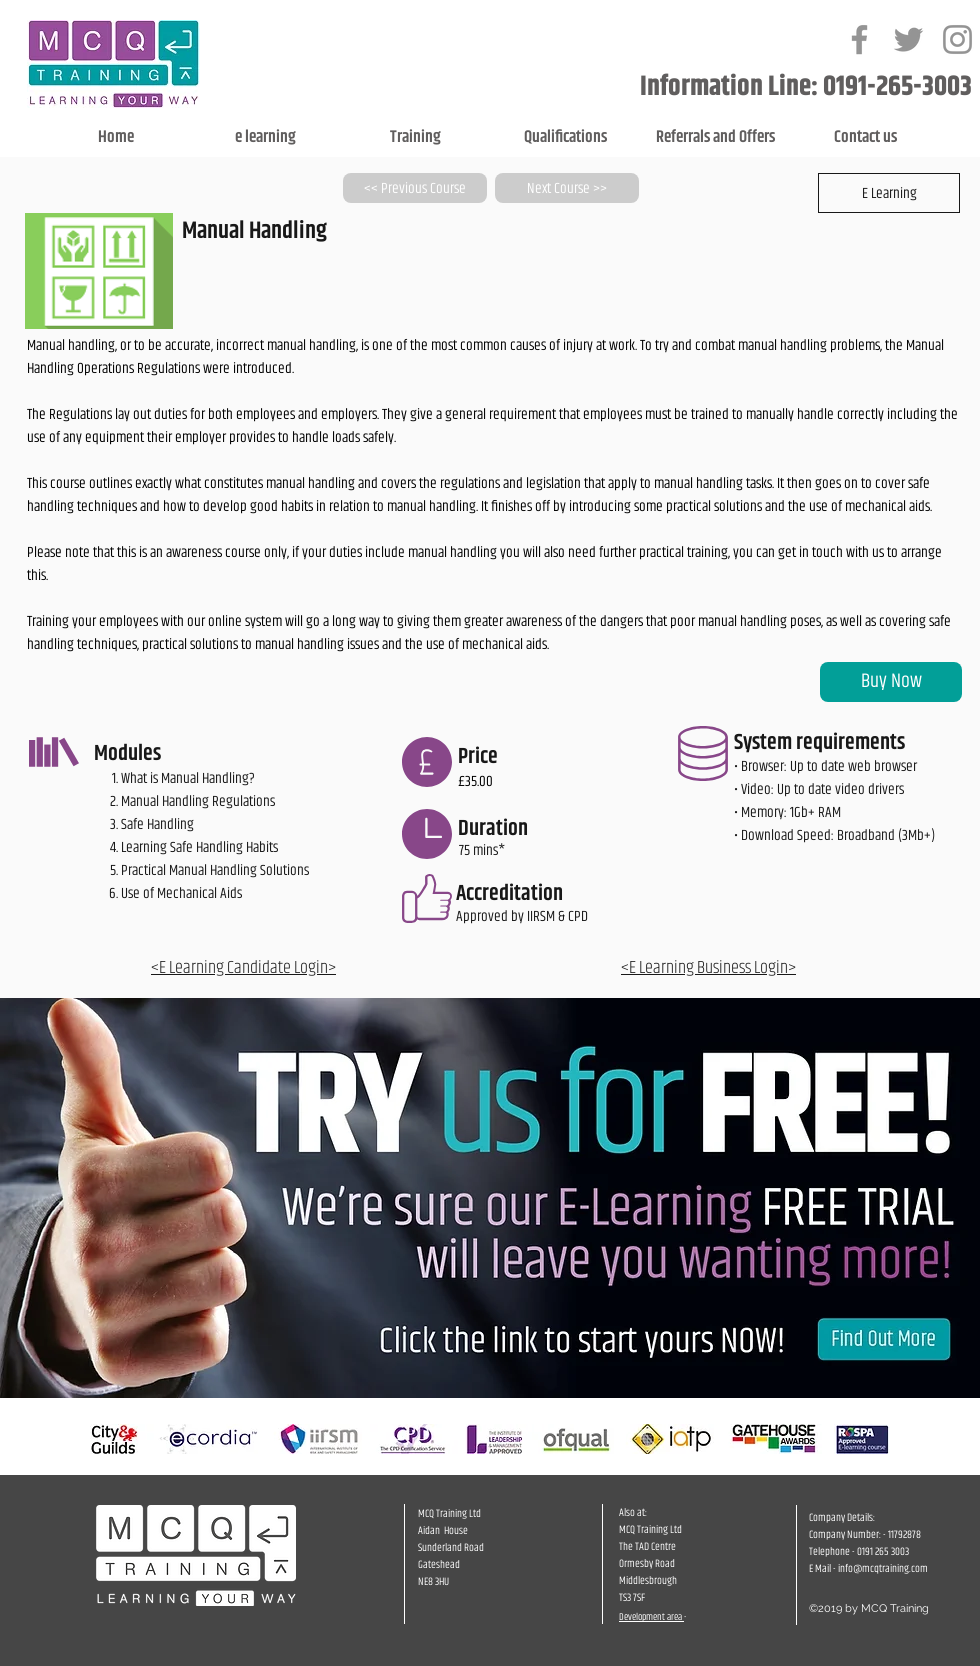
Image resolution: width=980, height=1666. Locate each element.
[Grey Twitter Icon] (908, 39)
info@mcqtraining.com (883, 1568)
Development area (651, 1617)
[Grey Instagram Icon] (957, 39)
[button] (889, 193)
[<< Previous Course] (415, 188)
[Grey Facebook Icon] (859, 39)
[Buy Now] (891, 682)
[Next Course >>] (567, 188)
